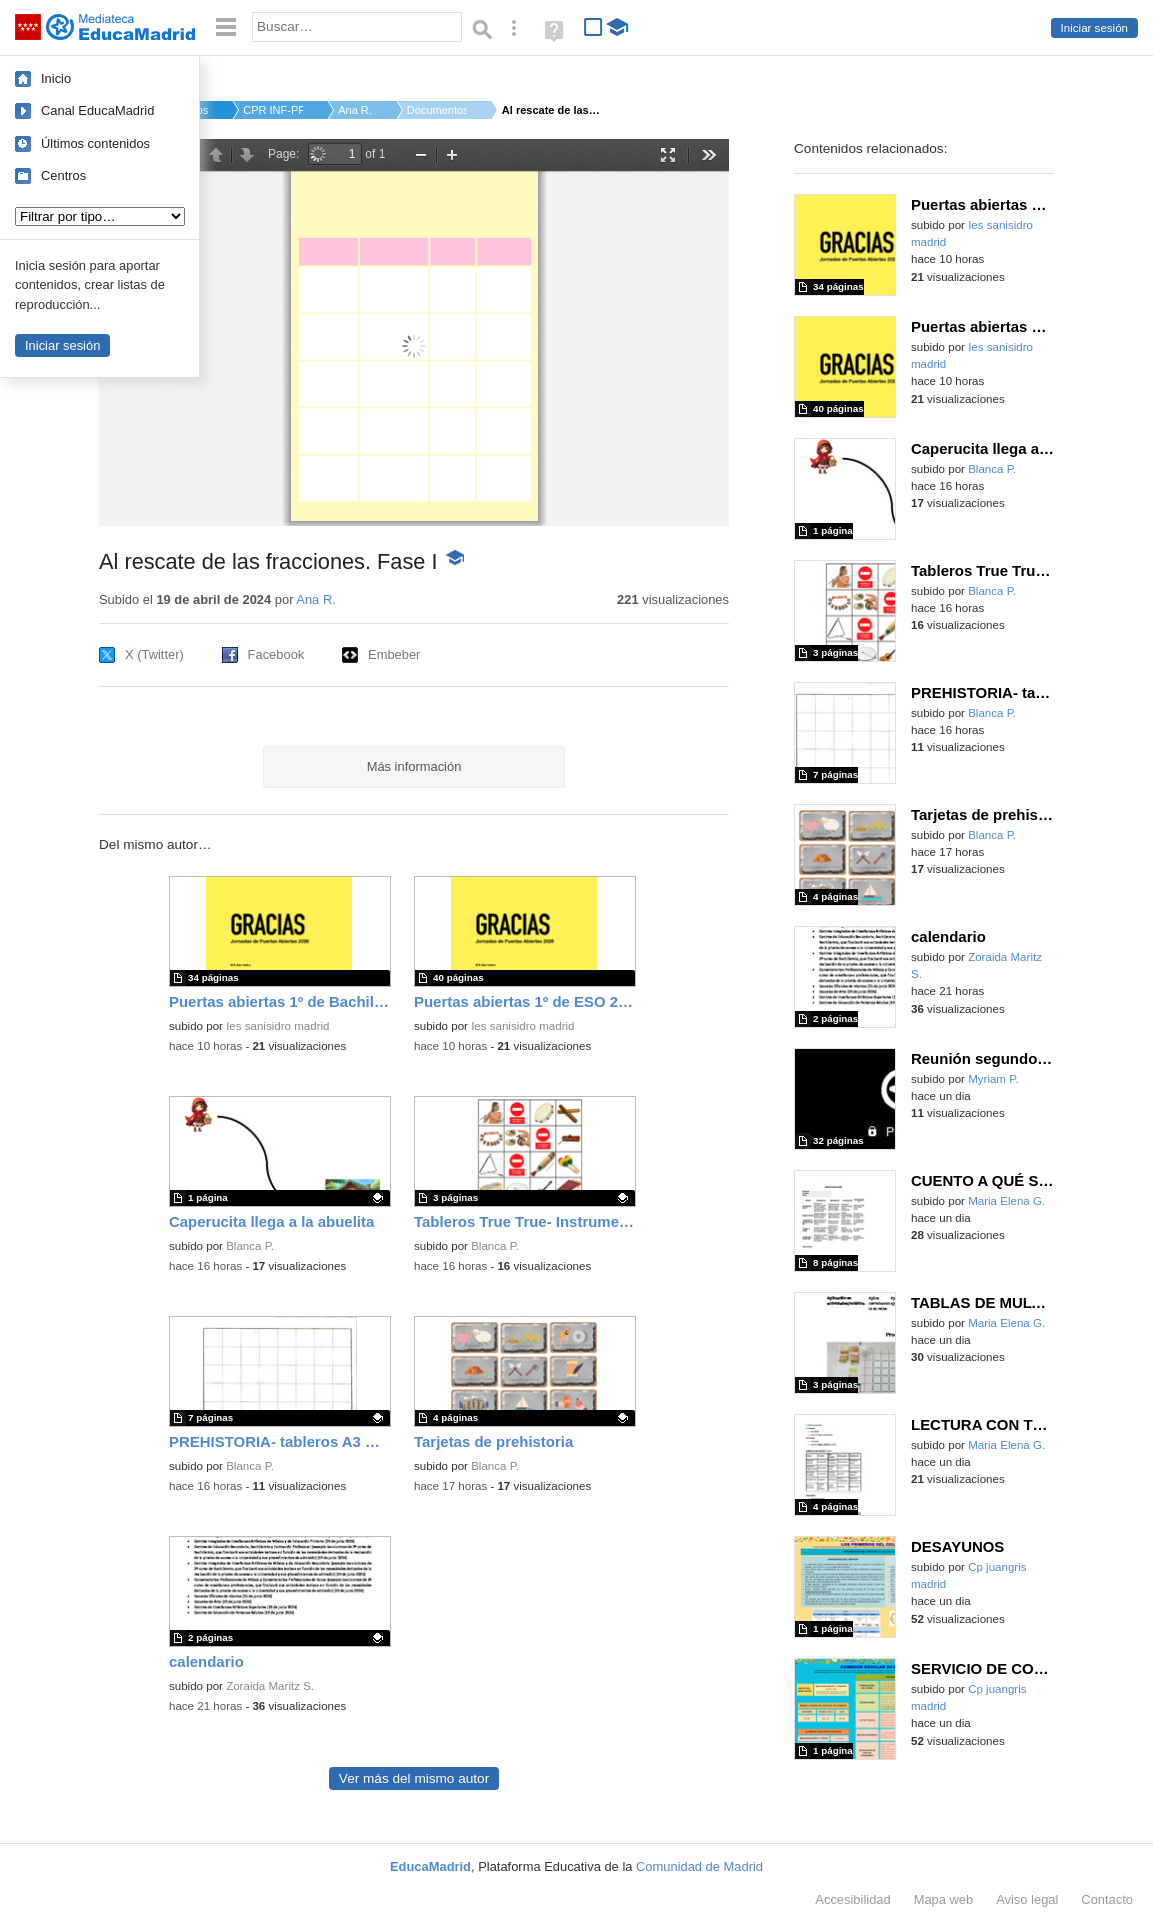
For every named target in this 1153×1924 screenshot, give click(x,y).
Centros (63, 175)
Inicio (56, 78)
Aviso (1027, 1899)
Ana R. (355, 110)
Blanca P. (250, 1246)
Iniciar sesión (1094, 28)
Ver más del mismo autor (414, 1778)
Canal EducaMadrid (97, 110)
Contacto (1107, 1899)
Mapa (944, 1899)
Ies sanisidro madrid (277, 1026)
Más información (414, 766)
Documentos (437, 110)
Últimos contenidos (95, 143)
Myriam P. (993, 1079)
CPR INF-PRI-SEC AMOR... (273, 110)
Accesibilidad (852, 1899)
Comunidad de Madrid (699, 1866)
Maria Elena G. (1006, 1201)
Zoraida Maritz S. (270, 1686)
